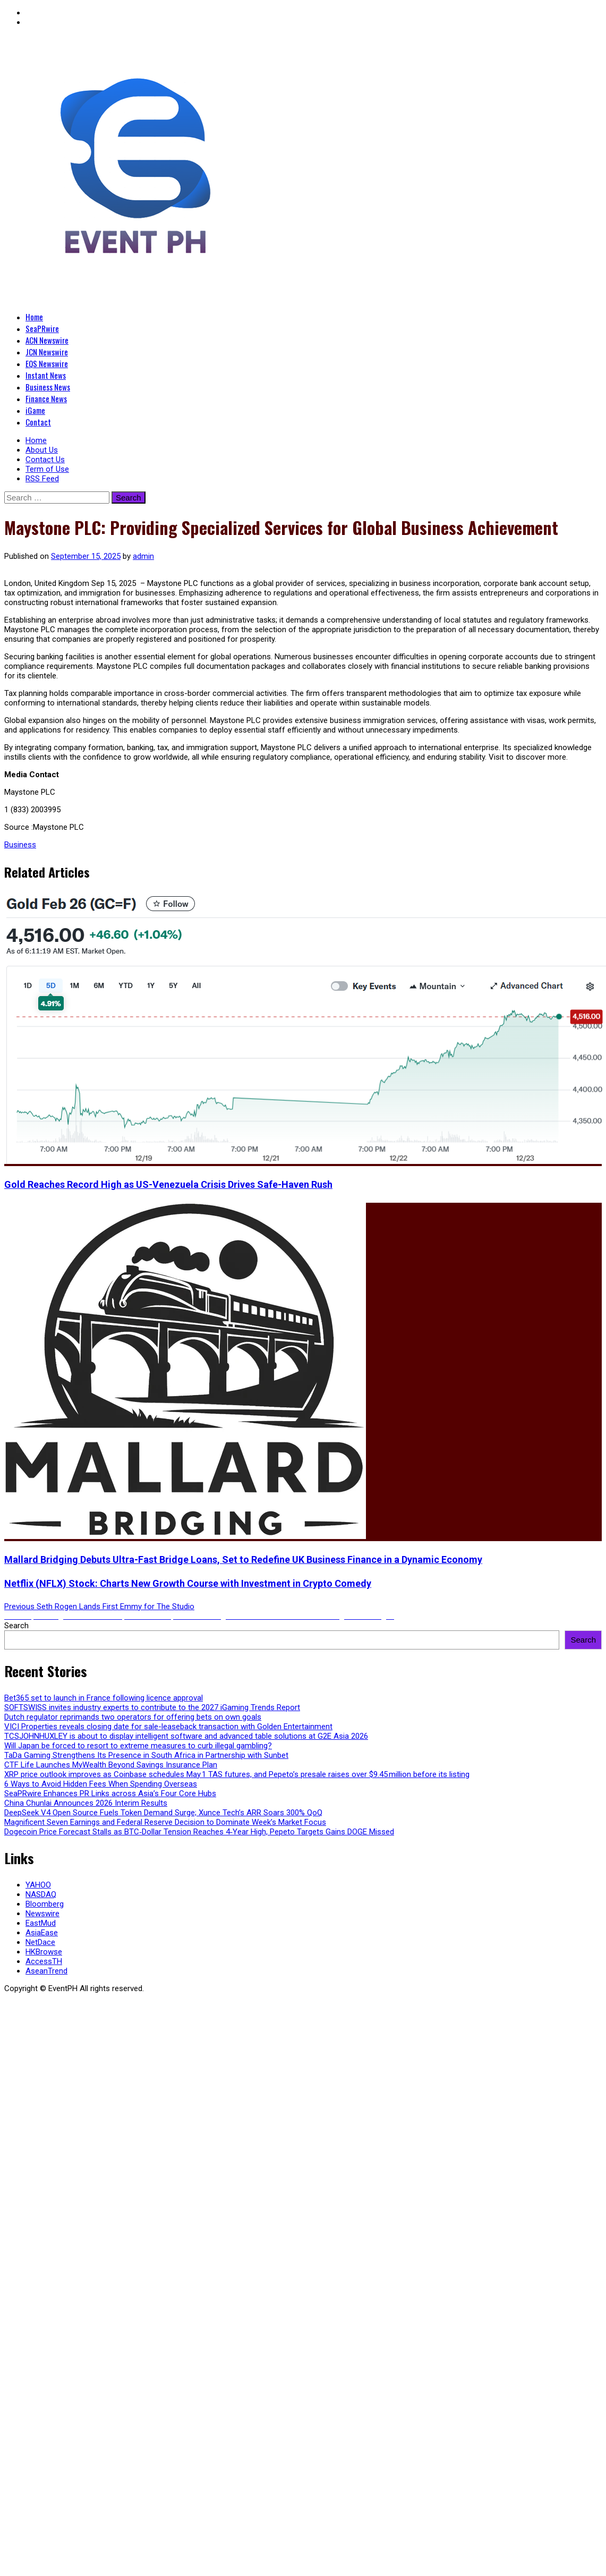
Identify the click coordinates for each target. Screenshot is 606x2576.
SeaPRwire (42, 328)
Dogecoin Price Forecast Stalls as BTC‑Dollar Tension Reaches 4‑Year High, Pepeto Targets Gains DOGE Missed (199, 1832)
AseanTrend (46, 1971)
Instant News (45, 375)
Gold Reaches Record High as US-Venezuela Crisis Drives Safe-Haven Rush (168, 1184)
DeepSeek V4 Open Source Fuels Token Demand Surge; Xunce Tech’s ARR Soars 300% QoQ (163, 1812)
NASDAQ (40, 1894)
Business (20, 844)
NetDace (40, 1942)
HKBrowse (43, 1952)
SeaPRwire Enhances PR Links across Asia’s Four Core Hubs (110, 1793)
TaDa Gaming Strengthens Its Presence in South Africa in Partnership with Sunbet (146, 1755)
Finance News (46, 398)
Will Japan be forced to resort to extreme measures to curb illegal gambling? (138, 1745)
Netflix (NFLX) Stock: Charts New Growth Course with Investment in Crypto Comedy (187, 1583)
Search (16, 1625)
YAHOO (38, 1885)
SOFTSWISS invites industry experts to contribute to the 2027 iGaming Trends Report (152, 1707)
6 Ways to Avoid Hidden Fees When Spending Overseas (100, 1784)
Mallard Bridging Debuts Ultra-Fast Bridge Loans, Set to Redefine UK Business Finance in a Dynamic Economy (243, 1559)
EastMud (40, 1923)
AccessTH (43, 1961)
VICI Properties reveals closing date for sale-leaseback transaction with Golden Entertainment (168, 1726)
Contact (38, 422)
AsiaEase (41, 1932)
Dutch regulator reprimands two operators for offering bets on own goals (132, 1717)
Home (34, 316)
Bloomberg (44, 1904)
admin (143, 556)
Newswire (42, 1913)
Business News (47, 387)
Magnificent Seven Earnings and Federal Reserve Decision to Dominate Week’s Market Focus (165, 1822)
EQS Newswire (46, 363)
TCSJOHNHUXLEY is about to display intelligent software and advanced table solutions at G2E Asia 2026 (186, 1736)
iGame (35, 410)
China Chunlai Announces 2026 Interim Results (85, 1803)
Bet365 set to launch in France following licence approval (103, 1698)
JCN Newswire (46, 352)
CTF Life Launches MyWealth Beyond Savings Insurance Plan (110, 1765)
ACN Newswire (47, 340)
